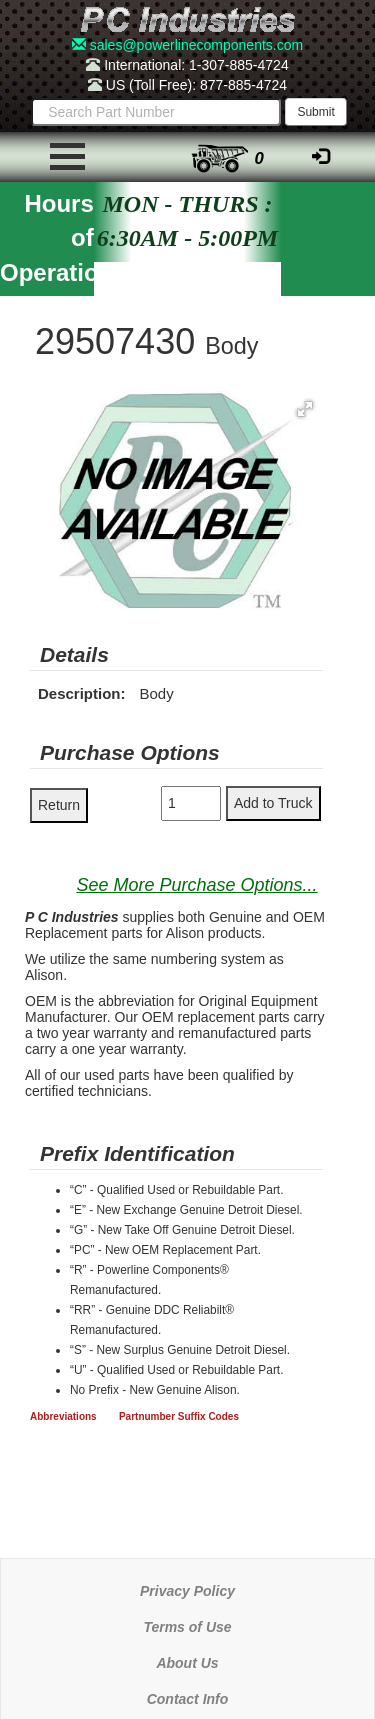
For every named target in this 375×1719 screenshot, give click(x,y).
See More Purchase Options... (196, 885)
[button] (305, 409)
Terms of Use (187, 1627)
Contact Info (188, 1699)
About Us (187, 1663)
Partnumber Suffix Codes (179, 1416)
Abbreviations (63, 1416)
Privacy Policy (187, 1591)
